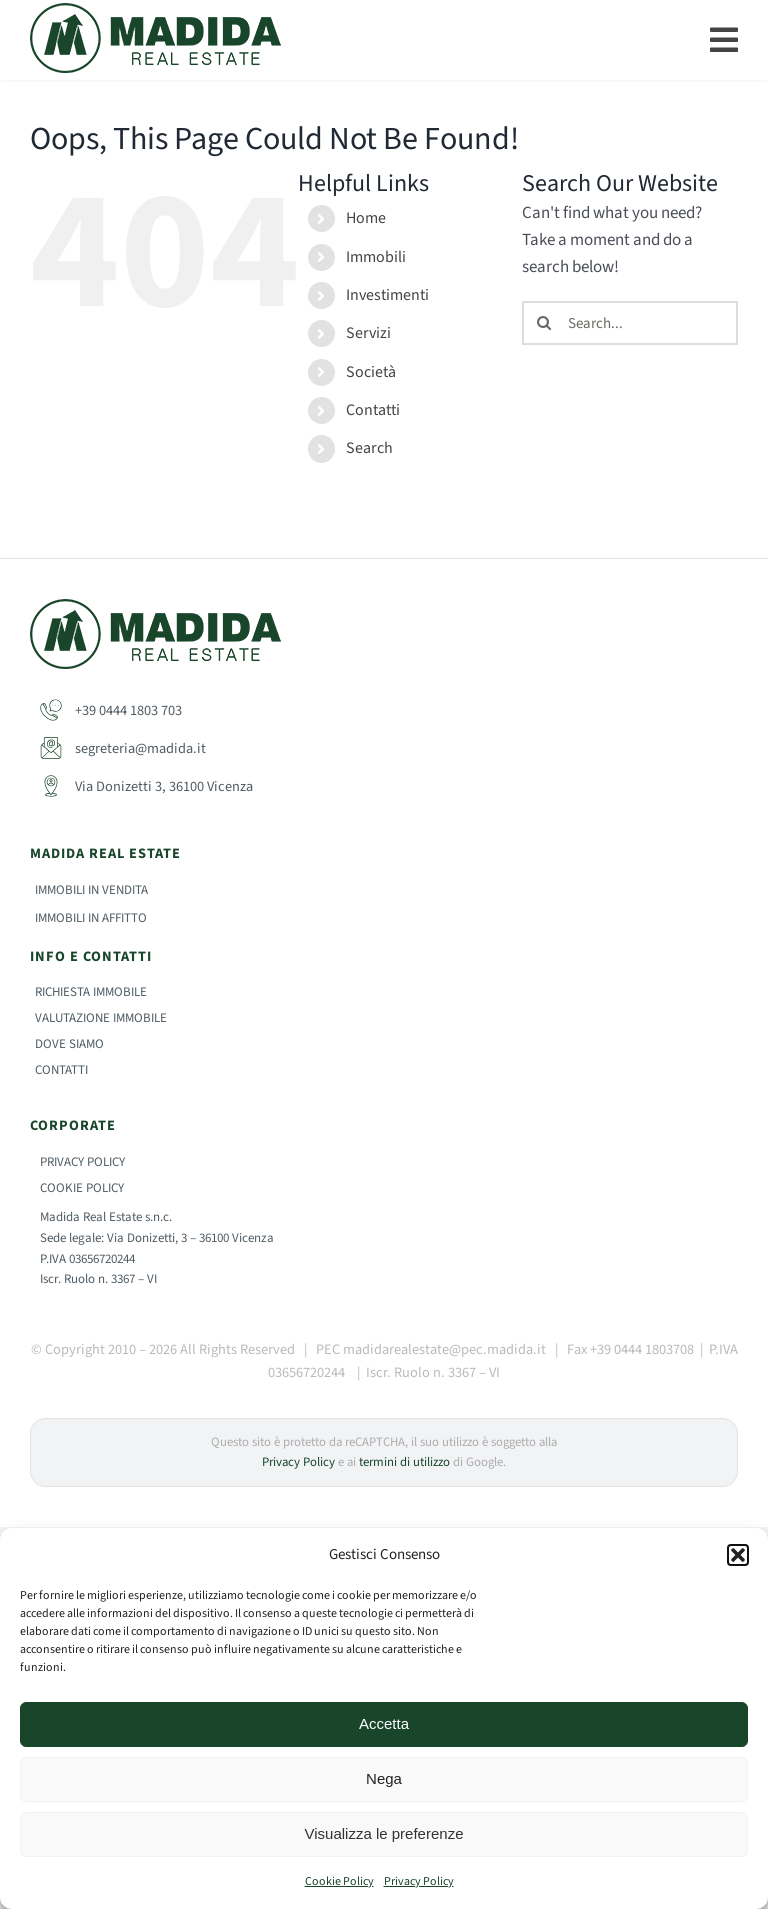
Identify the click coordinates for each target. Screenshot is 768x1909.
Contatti (373, 410)
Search (369, 448)
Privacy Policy (419, 1881)
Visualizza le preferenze (384, 1833)
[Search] (544, 323)
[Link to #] (724, 40)
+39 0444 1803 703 (111, 710)
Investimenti (387, 295)
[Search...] (630, 323)
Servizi (368, 333)
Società (371, 372)
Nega (384, 1778)
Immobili (376, 257)
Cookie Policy (339, 1881)
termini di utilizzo (404, 1462)
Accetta (384, 1723)
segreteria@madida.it (123, 748)
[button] (738, 1555)
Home (366, 218)
